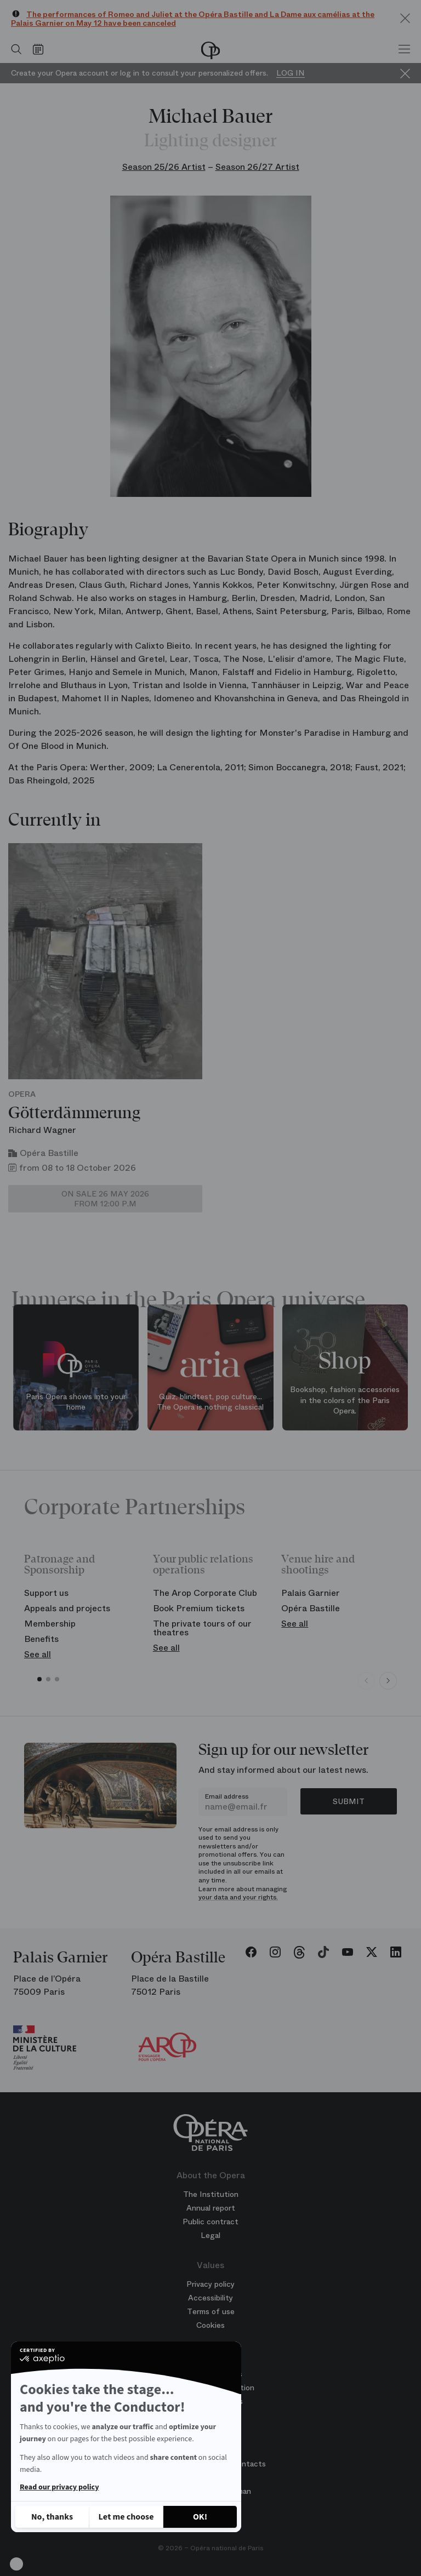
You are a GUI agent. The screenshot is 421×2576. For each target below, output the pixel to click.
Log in (290, 73)
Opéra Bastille (310, 1608)
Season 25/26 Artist (164, 167)
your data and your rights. (238, 1897)
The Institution (210, 2194)
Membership (50, 1623)
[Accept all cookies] (200, 2517)
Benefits (41, 1639)
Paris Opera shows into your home (76, 1402)
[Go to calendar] (40, 49)
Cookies (210, 2325)
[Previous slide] (366, 1681)
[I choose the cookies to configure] (126, 2517)
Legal (210, 2235)
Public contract (210, 2221)
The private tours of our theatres (202, 1628)
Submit (349, 1801)
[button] (16, 2564)
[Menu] (404, 49)
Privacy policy (210, 2284)
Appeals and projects (67, 1608)
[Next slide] (388, 1681)
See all (37, 1654)
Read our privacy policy (59, 2487)
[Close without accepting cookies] (52, 2517)
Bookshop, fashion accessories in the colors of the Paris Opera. (345, 1400)
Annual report (210, 2207)
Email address (226, 1796)
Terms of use (211, 2311)
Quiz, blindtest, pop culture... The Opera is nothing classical (210, 1402)
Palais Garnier (310, 1593)
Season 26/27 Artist (257, 167)
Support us (46, 1593)
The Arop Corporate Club (205, 1593)
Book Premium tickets (198, 1608)
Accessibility (210, 2297)
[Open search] (13, 49)
